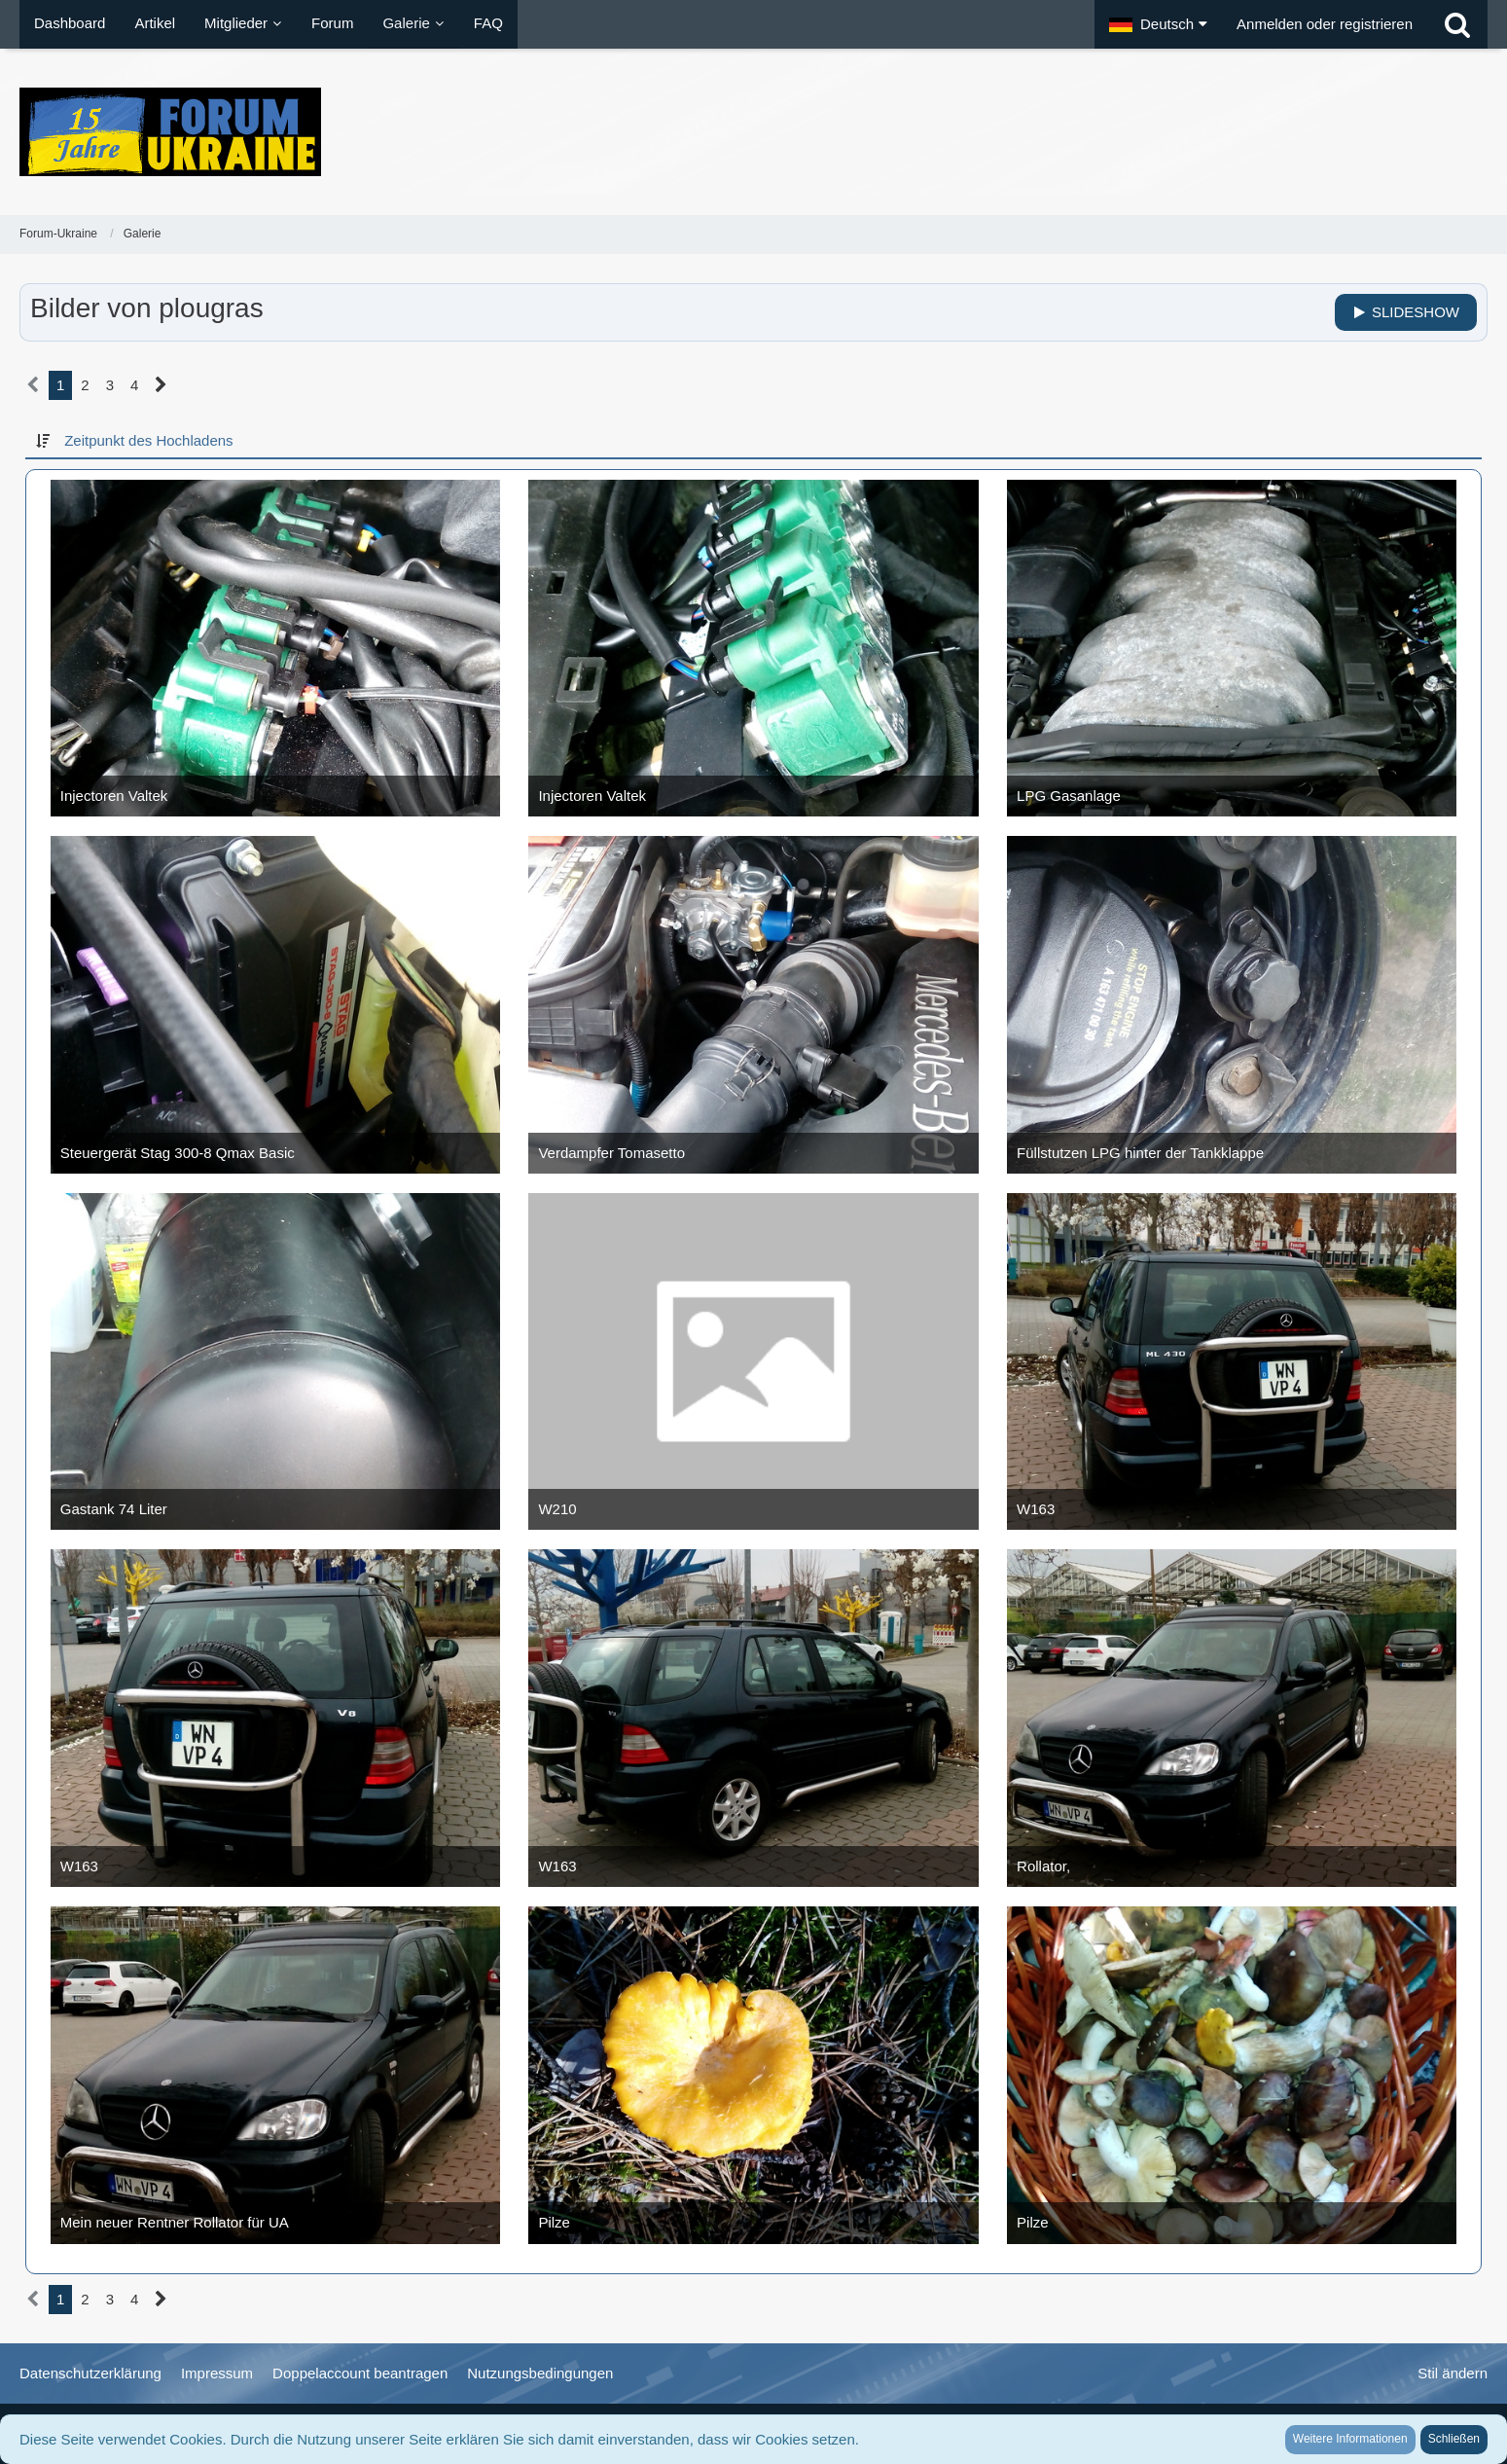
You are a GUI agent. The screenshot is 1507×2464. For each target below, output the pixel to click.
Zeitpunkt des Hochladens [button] (148, 440)
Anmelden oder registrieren (1325, 24)
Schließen (1454, 2439)
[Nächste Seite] (161, 385)
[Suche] (1457, 24)
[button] (1158, 24)
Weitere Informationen (1350, 2439)
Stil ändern (1452, 2373)
